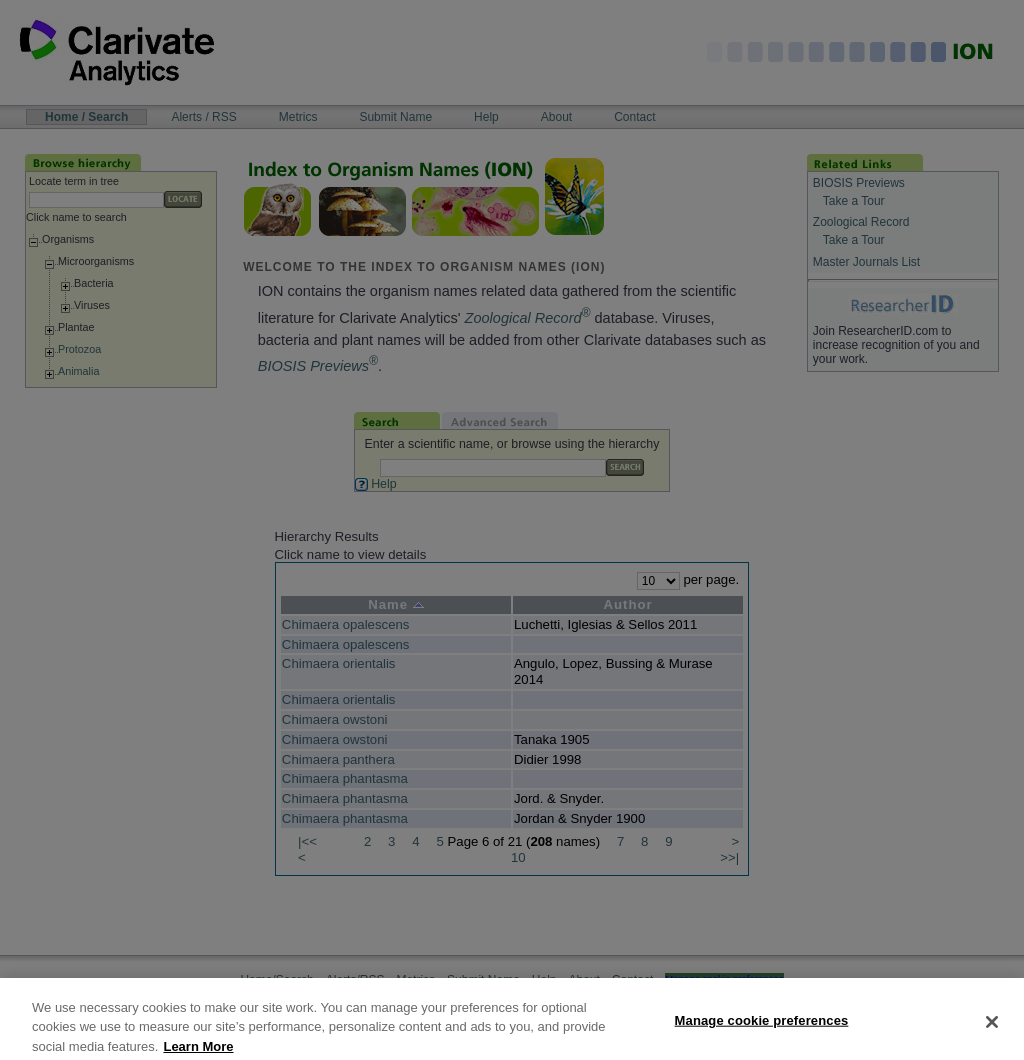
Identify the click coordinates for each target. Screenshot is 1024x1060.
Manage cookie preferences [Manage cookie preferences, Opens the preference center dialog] (762, 1029)
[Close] (992, 1031)
